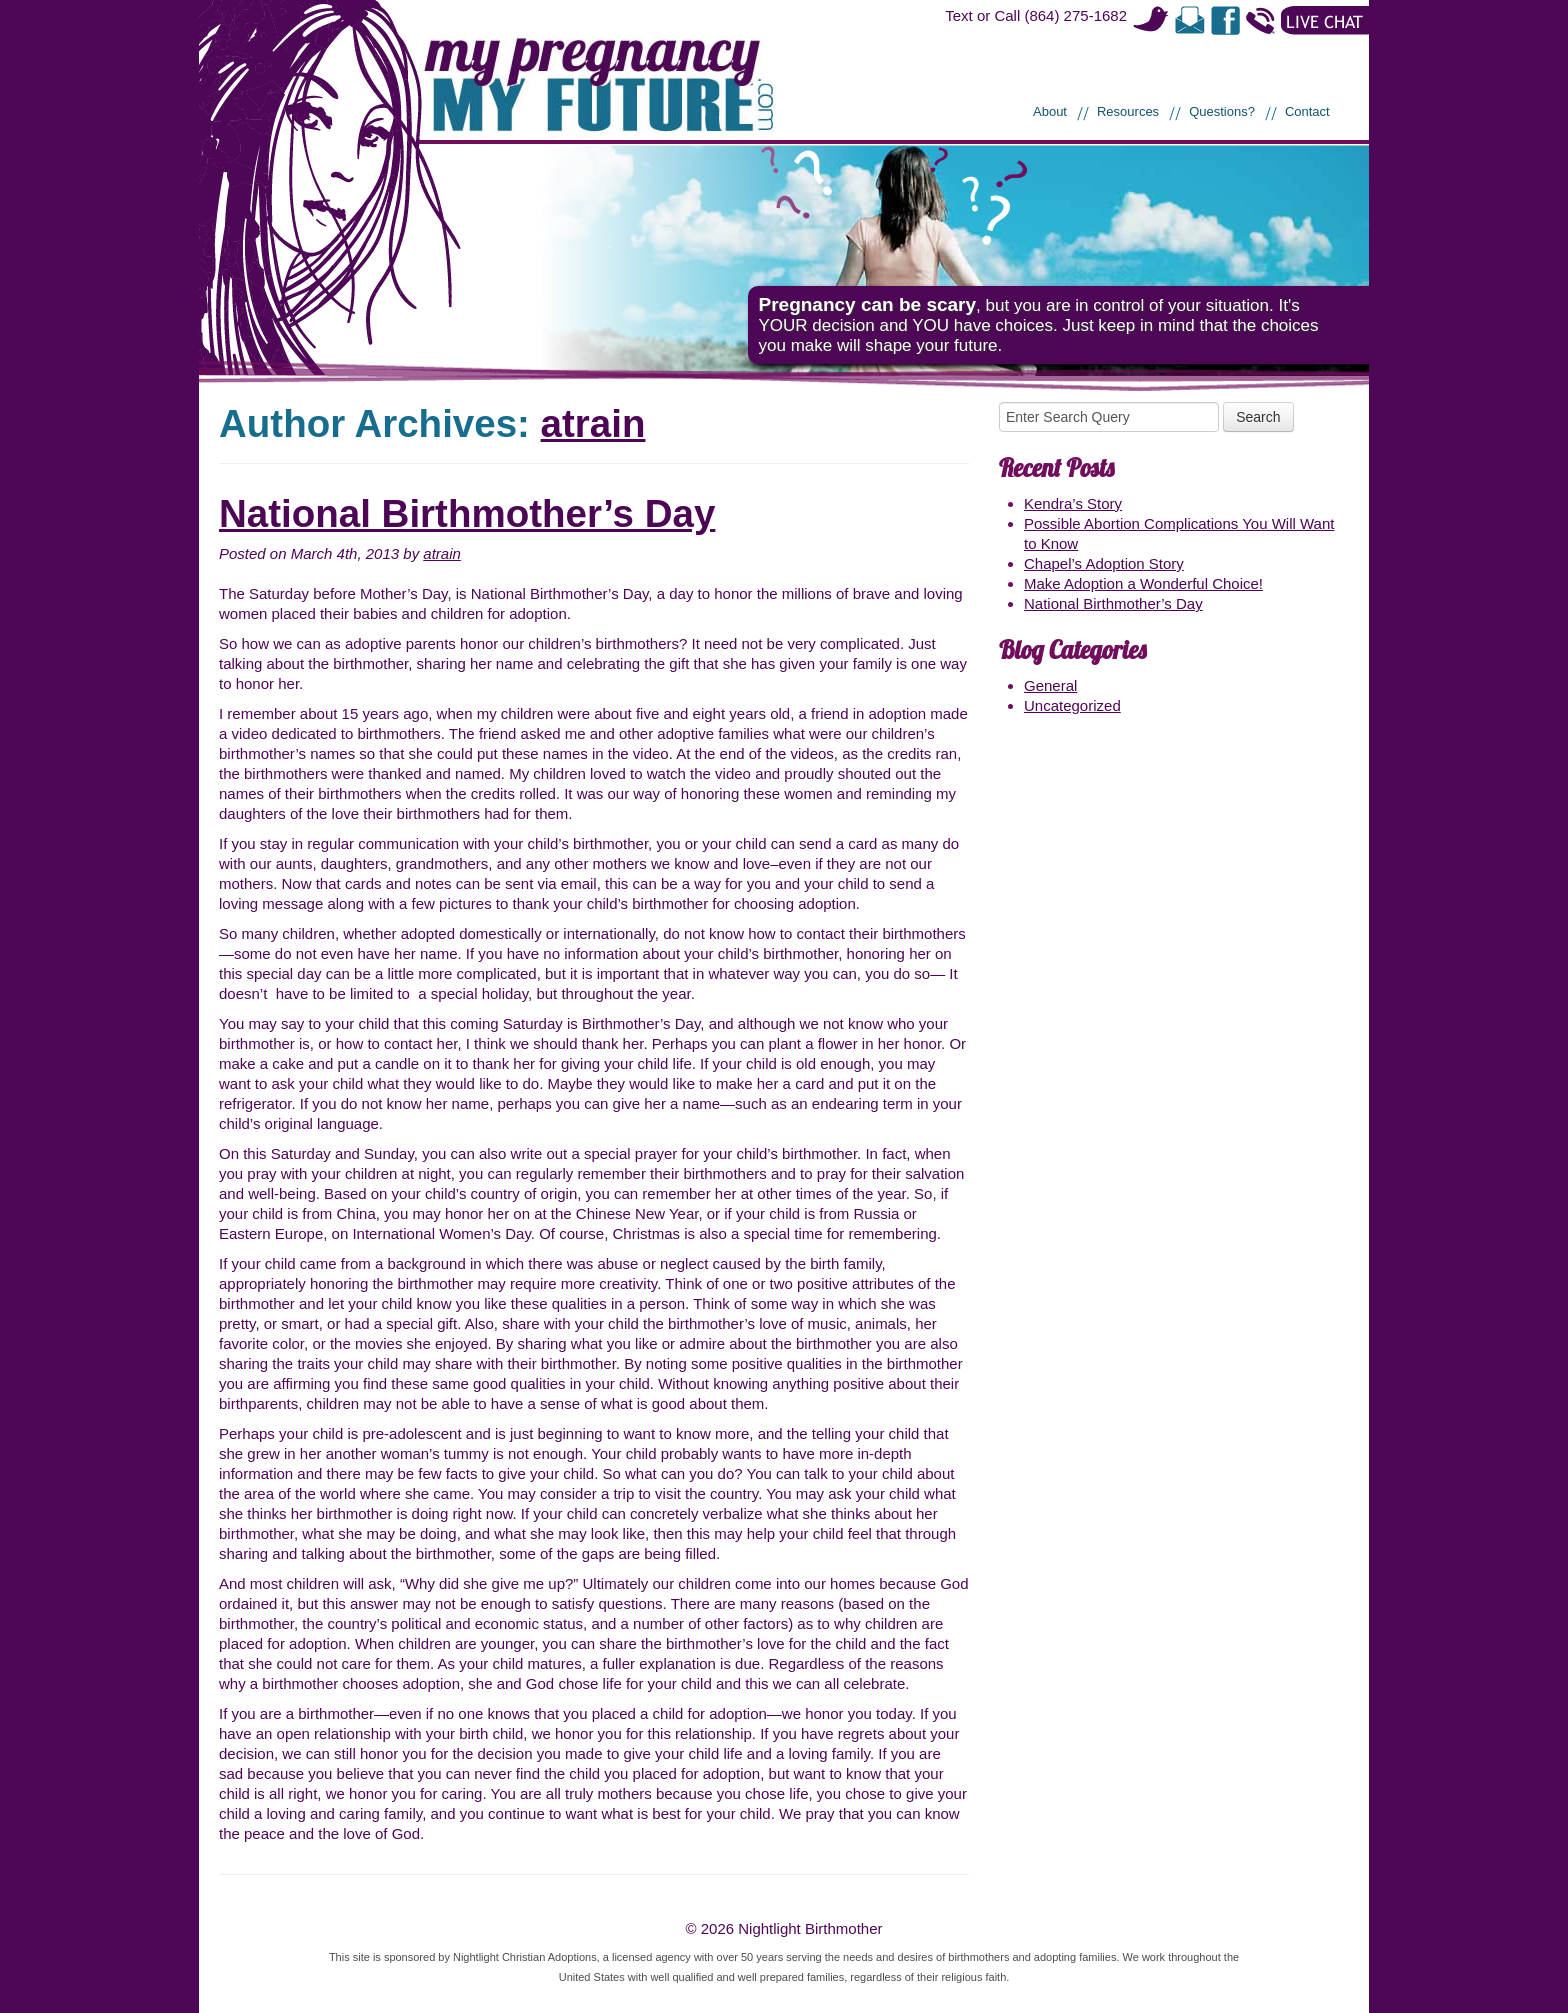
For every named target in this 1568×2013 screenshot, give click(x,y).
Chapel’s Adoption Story (1104, 563)
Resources (1128, 111)
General (1050, 685)
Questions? (1222, 111)
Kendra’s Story (1073, 503)
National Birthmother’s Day (467, 513)
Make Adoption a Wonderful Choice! (1143, 583)
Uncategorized (1072, 705)
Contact (1307, 111)
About (1050, 111)
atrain (593, 423)
